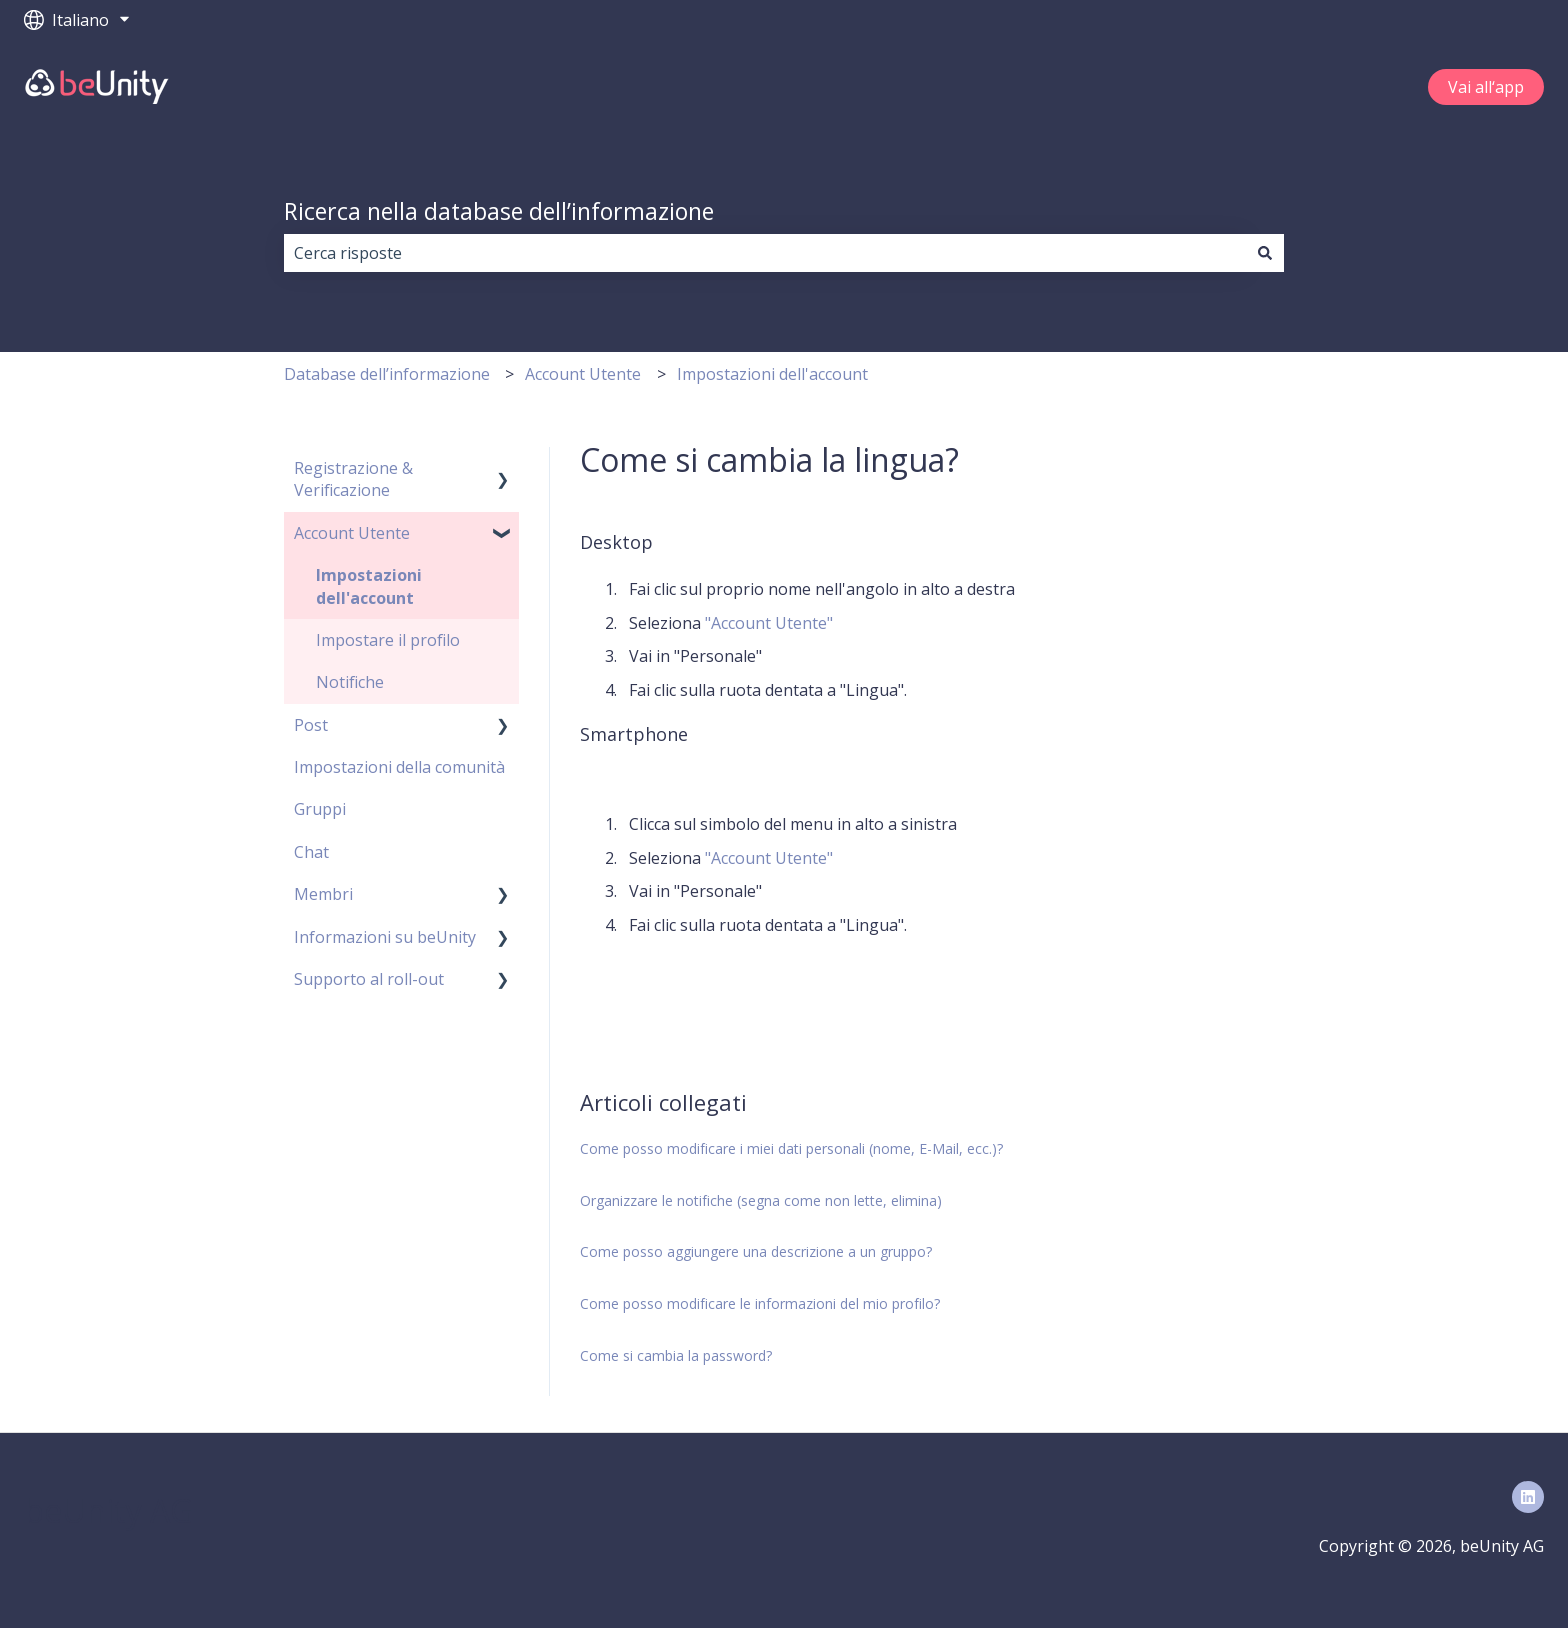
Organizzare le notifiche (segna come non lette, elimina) (761, 1200)
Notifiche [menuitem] (350, 682)
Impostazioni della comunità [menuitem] (399, 767)
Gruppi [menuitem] (320, 809)
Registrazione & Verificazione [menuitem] (353, 479)
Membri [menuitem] (323, 894)
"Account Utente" (769, 623)
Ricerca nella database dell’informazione (499, 211)
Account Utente (583, 374)
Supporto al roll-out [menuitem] (369, 979)
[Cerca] (1265, 253)
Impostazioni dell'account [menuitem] (369, 586)
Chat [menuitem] (311, 852)
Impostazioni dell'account (772, 374)
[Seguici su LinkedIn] (1528, 1497)
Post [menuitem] (311, 725)
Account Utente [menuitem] (352, 533)
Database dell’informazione (387, 374)
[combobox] (765, 253)
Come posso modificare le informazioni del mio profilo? (760, 1303)
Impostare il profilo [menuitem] (388, 640)
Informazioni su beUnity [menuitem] (385, 937)
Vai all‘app (1486, 87)
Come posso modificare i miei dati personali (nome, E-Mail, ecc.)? (791, 1148)
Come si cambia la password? (676, 1355)
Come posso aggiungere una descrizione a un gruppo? (756, 1251)
